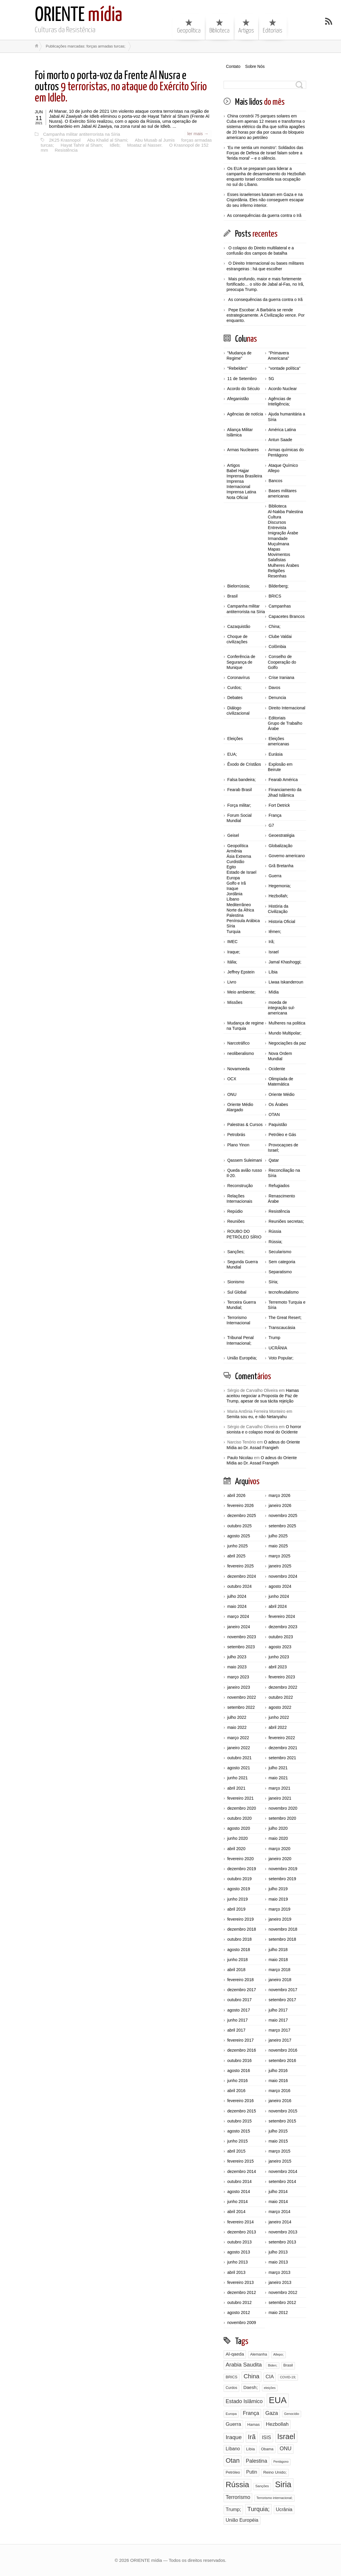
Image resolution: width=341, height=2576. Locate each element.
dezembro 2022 (282, 1687)
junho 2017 (237, 2020)
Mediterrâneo (239, 904)
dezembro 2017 (241, 1989)
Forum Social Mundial (239, 818)
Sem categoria (281, 1261)
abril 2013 (236, 2272)
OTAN (274, 1114)
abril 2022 (277, 1727)
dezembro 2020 (241, 1808)
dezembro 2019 (241, 1868)
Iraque (232, 888)
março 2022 (238, 1737)
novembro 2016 (282, 2050)
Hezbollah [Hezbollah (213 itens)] (277, 2424)
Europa (233, 877)
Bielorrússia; (238, 586)
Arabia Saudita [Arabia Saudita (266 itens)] (244, 2364)
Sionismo (235, 1281)
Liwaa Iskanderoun (285, 982)
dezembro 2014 (241, 2171)
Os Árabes (278, 1104)
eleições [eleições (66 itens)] (270, 2388)
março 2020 (279, 1848)
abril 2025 (236, 1556)
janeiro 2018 (279, 1979)
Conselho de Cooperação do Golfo (282, 662)
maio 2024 (236, 1606)
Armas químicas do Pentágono (286, 452)
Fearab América (283, 779)
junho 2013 (237, 2262)
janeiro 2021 (279, 1798)
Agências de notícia (245, 414)
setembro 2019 (282, 1878)
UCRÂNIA (277, 1348)
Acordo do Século (243, 388)
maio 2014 (278, 2201)
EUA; (232, 754)
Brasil (232, 596)
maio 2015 (278, 2141)
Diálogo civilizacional (238, 711)
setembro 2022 (241, 1707)
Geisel (233, 835)
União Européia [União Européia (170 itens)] (242, 2520)
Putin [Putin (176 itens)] (251, 2471)
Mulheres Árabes (283, 565)
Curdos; (234, 687)
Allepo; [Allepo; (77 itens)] (278, 2354)
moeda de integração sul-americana (281, 1007)
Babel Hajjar (238, 470)
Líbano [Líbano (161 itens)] (233, 2448)
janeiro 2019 (279, 1919)
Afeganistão (238, 398)
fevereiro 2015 (240, 2161)
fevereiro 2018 (240, 1979)
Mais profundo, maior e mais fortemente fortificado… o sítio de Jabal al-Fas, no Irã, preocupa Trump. (265, 284)
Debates (234, 697)
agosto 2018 (238, 1949)
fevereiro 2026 (240, 1505)
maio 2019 (278, 1899)
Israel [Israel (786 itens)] (286, 2436)
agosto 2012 (238, 2312)
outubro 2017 (239, 1999)
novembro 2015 (282, 2111)
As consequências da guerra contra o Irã (264, 215)
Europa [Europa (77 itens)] (231, 2413)
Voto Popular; (280, 1358)
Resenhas (277, 576)
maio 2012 (278, 2312)
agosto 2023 (279, 1646)
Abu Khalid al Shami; (106, 139)
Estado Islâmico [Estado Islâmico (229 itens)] (244, 2401)
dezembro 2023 (282, 1626)
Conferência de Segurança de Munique (241, 662)
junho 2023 (278, 1656)
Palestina (235, 915)
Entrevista (277, 527)
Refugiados (278, 1185)
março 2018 (279, 1969)
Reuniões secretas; (286, 1221)
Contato (233, 66)
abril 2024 (277, 1606)
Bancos (275, 480)
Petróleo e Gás (282, 1134)
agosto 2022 (279, 1707)
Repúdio (234, 1211)
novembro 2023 (241, 1636)
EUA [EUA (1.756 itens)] (277, 2400)
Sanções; (235, 1251)
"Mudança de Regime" (239, 356)
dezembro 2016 (241, 2050)
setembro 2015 (282, 2121)
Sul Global (236, 1292)
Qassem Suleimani (244, 1160)
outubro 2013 (239, 2242)
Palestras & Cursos (245, 1124)
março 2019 (279, 1909)
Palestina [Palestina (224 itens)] (256, 2461)
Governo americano (286, 855)
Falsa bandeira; (241, 779)
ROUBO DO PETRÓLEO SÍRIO (244, 1234)
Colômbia (277, 646)
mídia (78, 15)
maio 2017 (278, 2020)
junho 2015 (237, 2141)
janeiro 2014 (279, 2222)
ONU (231, 1094)
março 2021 (279, 1788)
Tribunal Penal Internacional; (240, 1340)
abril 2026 (236, 1495)
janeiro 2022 (238, 1747)
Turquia (233, 931)
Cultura (274, 517)
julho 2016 (278, 2070)
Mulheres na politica (286, 1023)
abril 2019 (236, 1909)
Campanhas (279, 606)
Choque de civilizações (237, 639)
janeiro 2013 (279, 2282)
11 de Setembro (242, 378)
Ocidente (276, 1068)
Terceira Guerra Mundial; (241, 1305)
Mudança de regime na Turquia (245, 1026)
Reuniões (236, 1221)
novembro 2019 (282, 1868)
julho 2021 (278, 1767)
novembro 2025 (282, 1515)
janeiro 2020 (279, 1858)
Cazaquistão (238, 626)
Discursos (277, 522)
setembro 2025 (282, 1525)
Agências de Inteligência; (279, 401)
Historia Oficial (281, 921)
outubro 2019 (239, 1878)
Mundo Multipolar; (284, 1033)
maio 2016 (278, 2080)
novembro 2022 (241, 1697)
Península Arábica (243, 920)
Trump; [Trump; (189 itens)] (233, 2509)
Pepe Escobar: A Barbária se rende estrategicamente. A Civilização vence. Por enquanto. (266, 315)
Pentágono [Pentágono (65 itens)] (281, 2461)
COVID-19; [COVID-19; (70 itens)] (288, 2377)
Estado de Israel (241, 872)
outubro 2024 (239, 1586)
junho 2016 (237, 2080)
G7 (271, 825)
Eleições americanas (278, 741)
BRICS (274, 596)
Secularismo (279, 1251)
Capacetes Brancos (286, 616)
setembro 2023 (241, 1646)
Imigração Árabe (283, 533)
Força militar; (239, 805)
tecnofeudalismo (283, 1292)
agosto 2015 (238, 2131)
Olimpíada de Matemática (280, 1081)
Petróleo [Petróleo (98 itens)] (233, 2472)
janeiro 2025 (279, 1566)
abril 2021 (236, 1788)
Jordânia (234, 893)
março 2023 (238, 1677)
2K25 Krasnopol (64, 139)
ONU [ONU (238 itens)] (285, 2448)
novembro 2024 (282, 1576)
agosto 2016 (238, 2070)
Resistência (65, 149)
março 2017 (279, 2030)
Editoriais (272, 26)
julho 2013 (278, 2252)
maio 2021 (278, 1777)
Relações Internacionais (239, 1199)
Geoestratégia (281, 835)
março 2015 (279, 2151)
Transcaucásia (281, 1327)
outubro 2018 (239, 1939)
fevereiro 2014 (240, 2222)
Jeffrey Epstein (240, 972)
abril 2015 (236, 2151)
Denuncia (277, 697)
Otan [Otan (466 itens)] (233, 2460)
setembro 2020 (282, 1818)
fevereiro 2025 (240, 1566)
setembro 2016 (282, 2060)
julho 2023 (236, 1656)
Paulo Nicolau (240, 1457)
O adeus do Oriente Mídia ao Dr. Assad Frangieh (263, 1445)
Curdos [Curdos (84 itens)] (231, 2388)
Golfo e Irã (236, 883)
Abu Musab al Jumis (153, 139)
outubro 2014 (239, 2181)
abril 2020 (236, 1848)
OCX (231, 1078)
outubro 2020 (239, 1818)
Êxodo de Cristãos (244, 764)
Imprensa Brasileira (244, 476)
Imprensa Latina (241, 492)
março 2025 (279, 1556)
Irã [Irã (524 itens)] (251, 2437)
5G (271, 378)
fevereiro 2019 (240, 1919)
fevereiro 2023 (281, 1677)
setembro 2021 (282, 1757)
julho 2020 (278, 1828)
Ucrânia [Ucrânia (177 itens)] (284, 2509)
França (274, 815)
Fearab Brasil (239, 789)
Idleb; (113, 144)
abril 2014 (236, 2211)
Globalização (280, 845)
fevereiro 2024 (281, 1616)
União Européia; (242, 1358)
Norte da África (240, 910)
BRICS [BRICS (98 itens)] (231, 2377)
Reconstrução (240, 1185)
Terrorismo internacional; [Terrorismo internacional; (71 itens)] (274, 2498)
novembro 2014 (282, 2171)
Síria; (273, 1281)
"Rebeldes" (237, 368)
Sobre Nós (255, 66)
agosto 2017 (238, 2010)
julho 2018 (278, 1949)
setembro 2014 (282, 2181)
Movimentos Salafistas (279, 557)
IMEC (232, 941)
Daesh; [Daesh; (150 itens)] (250, 2387)
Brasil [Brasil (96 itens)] (288, 2365)
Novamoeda (238, 1068)
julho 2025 (278, 1536)
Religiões (276, 570)
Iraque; (233, 952)
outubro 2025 (239, 1525)
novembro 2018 (282, 1929)
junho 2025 (237, 1546)
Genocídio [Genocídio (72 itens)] (291, 2413)
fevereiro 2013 (240, 2282)
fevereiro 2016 (240, 2100)
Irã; (271, 941)
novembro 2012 (282, 2292)
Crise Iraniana (281, 677)
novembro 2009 (241, 2322)
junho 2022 (278, 1717)
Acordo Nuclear (282, 388)
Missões (234, 1002)
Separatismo (280, 1271)
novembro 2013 (282, 2232)
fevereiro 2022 (281, 1737)
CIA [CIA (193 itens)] (269, 2376)
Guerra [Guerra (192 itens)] (233, 2424)
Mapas (274, 549)
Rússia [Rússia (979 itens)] (237, 2484)
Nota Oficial (237, 497)
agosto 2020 (238, 1828)
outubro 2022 (280, 1697)
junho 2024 (278, 1596)
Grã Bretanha (280, 865)
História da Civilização (278, 909)
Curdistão (235, 861)
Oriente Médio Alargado (240, 1107)
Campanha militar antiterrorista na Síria (81, 134)
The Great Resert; (284, 1317)
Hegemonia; (279, 885)
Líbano (233, 899)
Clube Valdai (279, 636)
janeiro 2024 (238, 1626)
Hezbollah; (278, 895)
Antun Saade (280, 439)
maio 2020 (278, 1838)
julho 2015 (278, 2131)
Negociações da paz (287, 1043)
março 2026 (279, 1495)
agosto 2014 (238, 2191)
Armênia (234, 851)
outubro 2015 (239, 2121)
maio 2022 (236, 1727)
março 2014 (279, 2211)
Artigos (246, 26)
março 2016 (279, 2090)
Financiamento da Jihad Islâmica (284, 792)
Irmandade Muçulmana (278, 541)
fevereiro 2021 (240, 1798)
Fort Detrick (279, 805)
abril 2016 (236, 2090)
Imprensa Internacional (238, 484)
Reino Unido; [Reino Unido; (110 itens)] (274, 2472)
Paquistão (277, 1124)
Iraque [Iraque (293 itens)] (234, 2437)
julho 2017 (278, 2010)
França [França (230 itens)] (251, 2413)
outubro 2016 (239, 2060)
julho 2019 (278, 1888)
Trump (274, 1337)
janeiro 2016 (279, 2100)
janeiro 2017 (279, 2040)
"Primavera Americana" (278, 356)
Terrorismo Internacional (238, 1320)
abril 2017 (236, 2030)
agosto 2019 (238, 1888)
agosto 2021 (238, 1767)
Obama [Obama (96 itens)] (267, 2449)
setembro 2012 (282, 2302)
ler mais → (198, 133)
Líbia (272, 972)
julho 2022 (236, 1717)
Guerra (274, 875)
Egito (231, 867)
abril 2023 (277, 1667)
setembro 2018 (282, 1939)
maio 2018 (278, 1959)
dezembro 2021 (282, 1747)
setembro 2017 (282, 1999)
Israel (273, 952)
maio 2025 (278, 1546)
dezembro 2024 (241, 1576)
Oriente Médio (281, 1094)
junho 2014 (237, 2201)
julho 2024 (236, 1596)
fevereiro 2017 (240, 2040)
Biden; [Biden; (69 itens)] (272, 2365)
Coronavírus (238, 677)
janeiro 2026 (279, 1505)
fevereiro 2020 (240, 1858)
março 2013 (279, 2272)
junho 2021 (237, 1777)
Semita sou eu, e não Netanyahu (257, 1416)
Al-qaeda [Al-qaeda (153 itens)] (235, 2353)
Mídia (273, 992)
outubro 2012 (239, 2302)
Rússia (274, 1231)
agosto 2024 (279, 1586)
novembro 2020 (282, 1808)
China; (274, 626)
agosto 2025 (238, 1536)
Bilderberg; (278, 586)
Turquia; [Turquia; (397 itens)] (258, 2508)
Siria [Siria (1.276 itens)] (283, 2484)
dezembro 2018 (241, 1929)
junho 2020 (237, 1838)
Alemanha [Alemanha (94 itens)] (258, 2354)
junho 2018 (237, 1959)
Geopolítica (189, 26)
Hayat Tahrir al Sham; (81, 144)
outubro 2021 (239, 1757)
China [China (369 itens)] (252, 2376)
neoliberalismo (240, 1053)
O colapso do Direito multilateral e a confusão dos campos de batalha (260, 251)
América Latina (282, 429)
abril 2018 (236, 1969)
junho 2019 (237, 1899)
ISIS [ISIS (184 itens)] (266, 2437)
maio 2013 (278, 2262)
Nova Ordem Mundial (280, 1056)
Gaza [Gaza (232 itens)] (271, 2413)
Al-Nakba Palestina (285, 511)
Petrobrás (236, 1134)
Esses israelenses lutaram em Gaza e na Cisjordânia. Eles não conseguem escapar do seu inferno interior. (265, 199)
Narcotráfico (238, 1043)
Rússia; (275, 1241)
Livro (231, 982)
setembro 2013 (282, 2242)
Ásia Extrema (239, 856)
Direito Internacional (286, 708)
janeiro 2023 (238, 1687)
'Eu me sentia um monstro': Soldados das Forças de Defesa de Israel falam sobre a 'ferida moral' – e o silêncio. (265, 153)
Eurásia (275, 754)
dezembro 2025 (241, 1515)
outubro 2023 (280, 1636)
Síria (231, 926)
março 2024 (238, 1616)
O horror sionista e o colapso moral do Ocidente (264, 1429)
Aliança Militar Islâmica (240, 432)
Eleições (235, 738)
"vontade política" (284, 368)
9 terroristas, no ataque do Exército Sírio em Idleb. (121, 87)
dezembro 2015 (241, 2111)
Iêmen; (274, 931)
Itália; (232, 962)
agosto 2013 (238, 2252)
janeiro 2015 (279, 2161)
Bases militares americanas (282, 493)
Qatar (273, 1160)
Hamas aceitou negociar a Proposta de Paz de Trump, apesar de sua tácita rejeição (263, 1395)
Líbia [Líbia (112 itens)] (250, 2449)
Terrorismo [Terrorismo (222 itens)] (238, 2497)
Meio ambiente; (241, 992)
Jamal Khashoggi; (284, 962)
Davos (274, 687)
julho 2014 (278, 2191)
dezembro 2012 (241, 2292)
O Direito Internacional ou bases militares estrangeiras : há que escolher (265, 266)
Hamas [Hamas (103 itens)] (253, 2424)
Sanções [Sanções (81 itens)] (262, 2486)
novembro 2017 (282, 1989)
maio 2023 (236, 1667)
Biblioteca (219, 26)
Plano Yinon (238, 1145)
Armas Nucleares (243, 449)
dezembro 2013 (241, 2232)
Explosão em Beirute (280, 767)
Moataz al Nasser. (142, 144)
